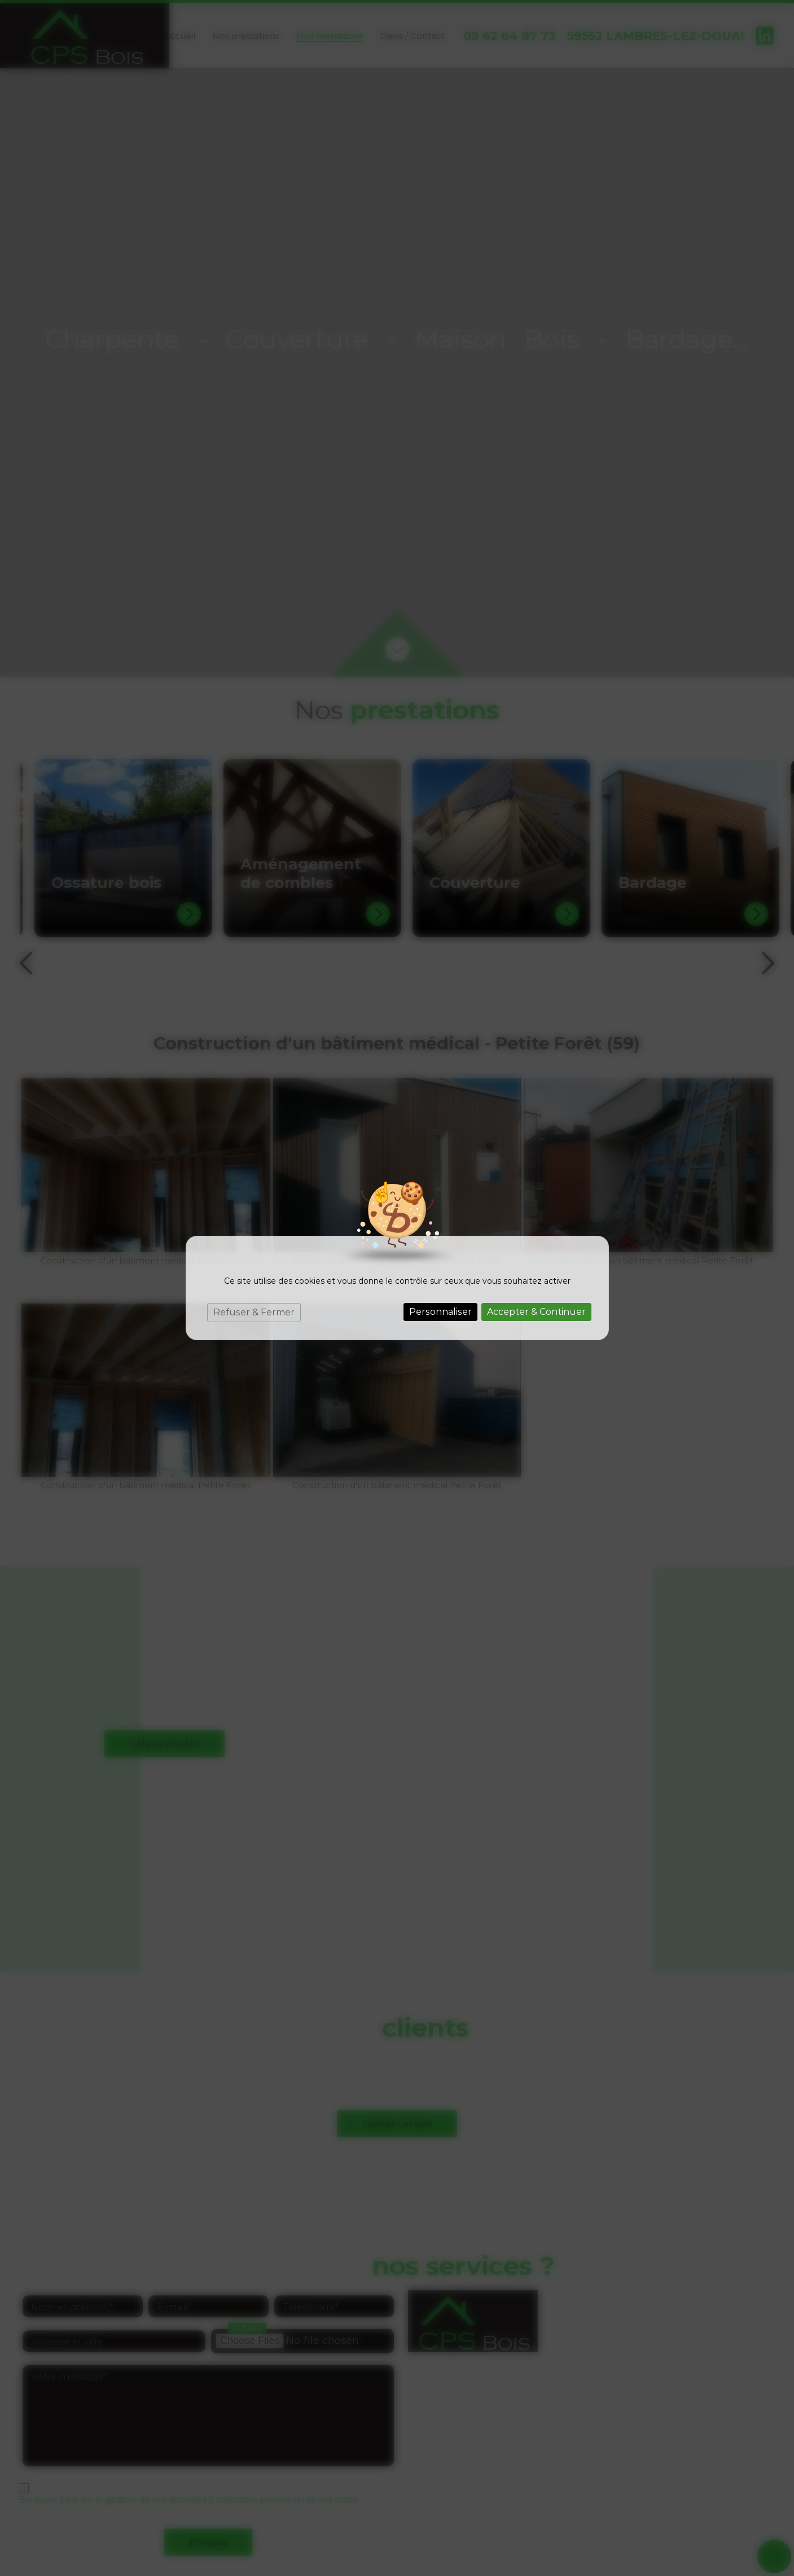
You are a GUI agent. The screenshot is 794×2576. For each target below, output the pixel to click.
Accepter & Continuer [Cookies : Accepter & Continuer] (536, 1311)
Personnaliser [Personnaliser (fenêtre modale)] (440, 1311)
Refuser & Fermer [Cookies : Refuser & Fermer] (254, 1312)
